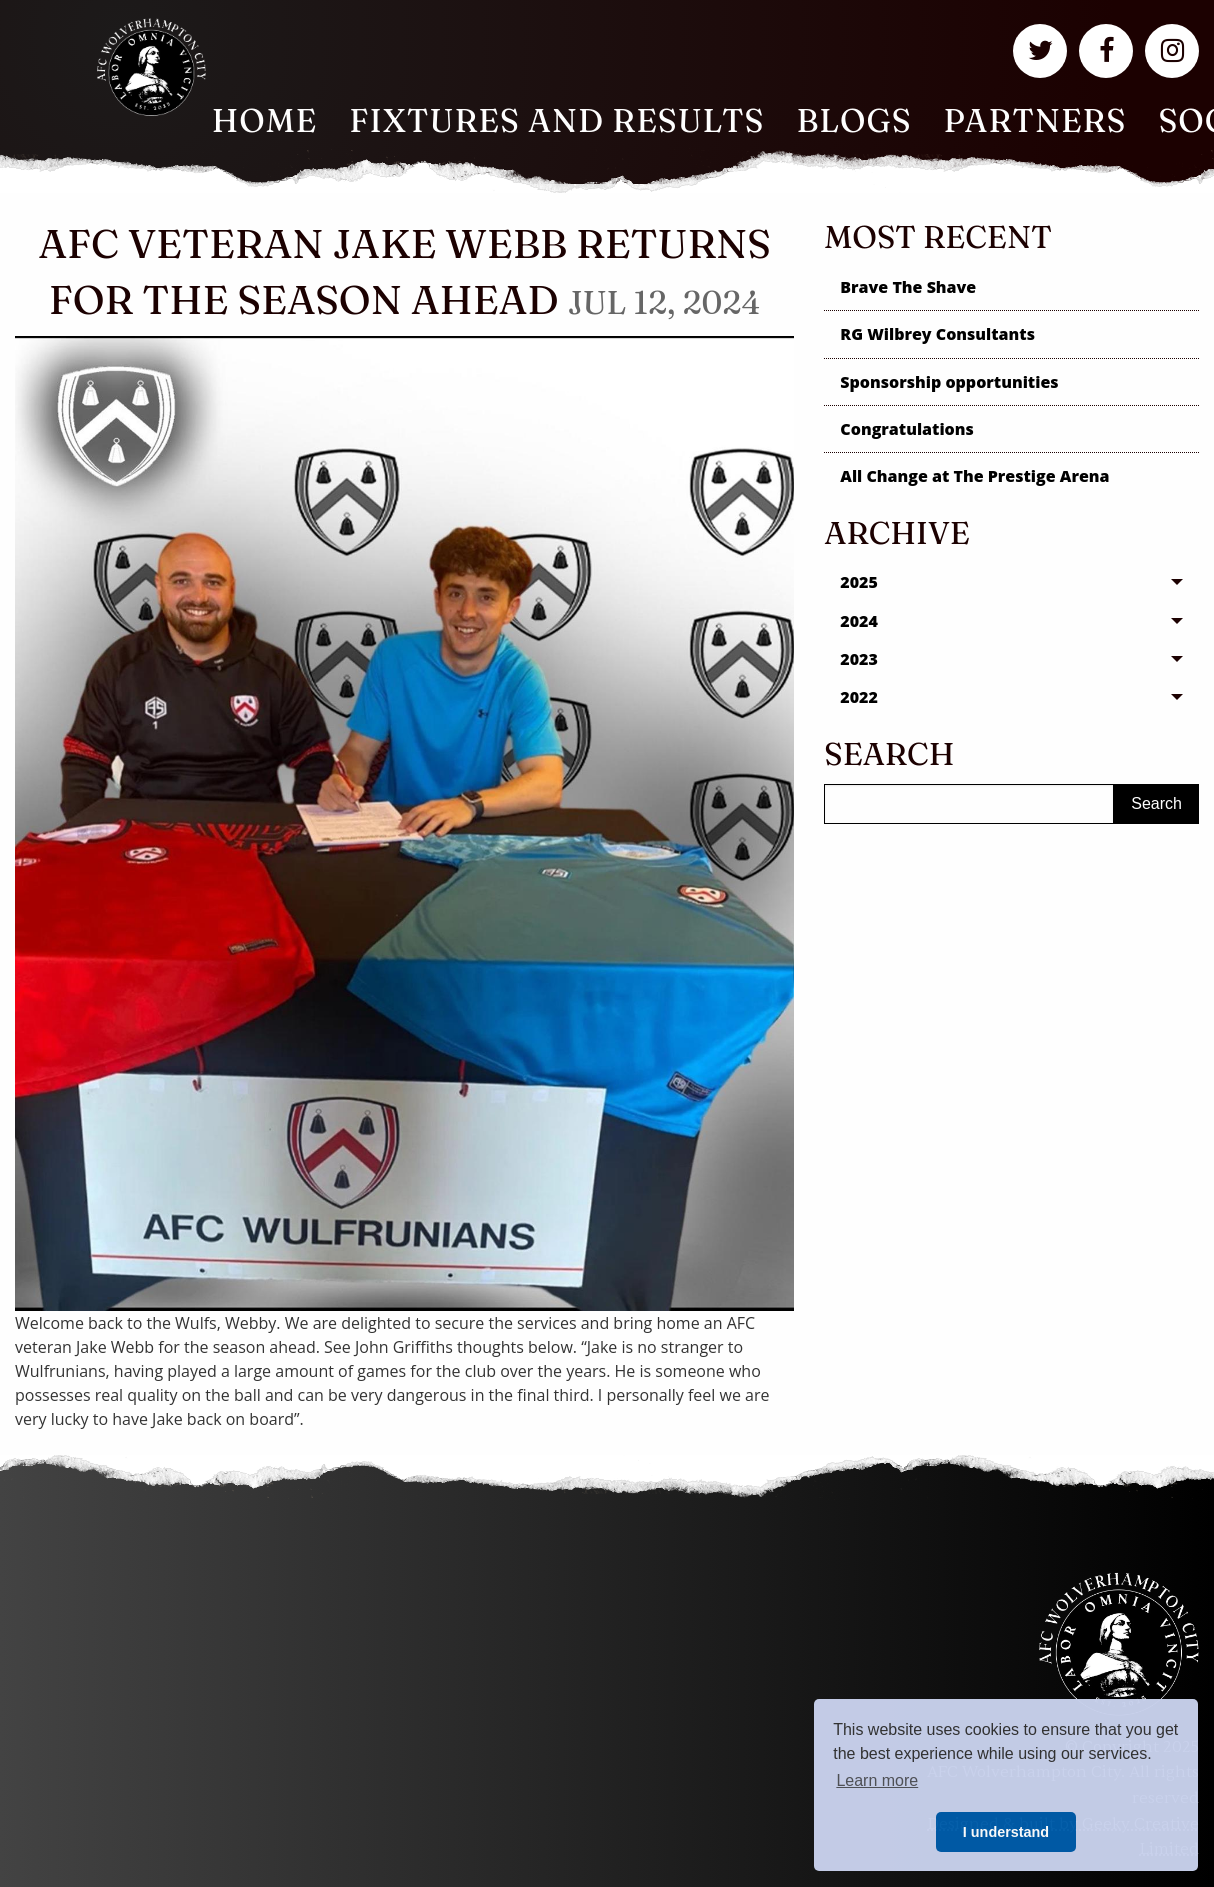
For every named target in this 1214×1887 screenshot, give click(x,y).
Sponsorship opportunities (949, 382)
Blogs (853, 120)
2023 (859, 659)
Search (1156, 803)
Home (265, 120)
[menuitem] (265, 121)
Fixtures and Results (556, 120)
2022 (859, 697)
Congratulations (906, 429)
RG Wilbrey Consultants (937, 334)
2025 (859, 582)
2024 (859, 621)
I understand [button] (1006, 1832)
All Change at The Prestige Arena (974, 476)
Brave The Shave (908, 287)
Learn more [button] (877, 1780)
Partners (1035, 120)
